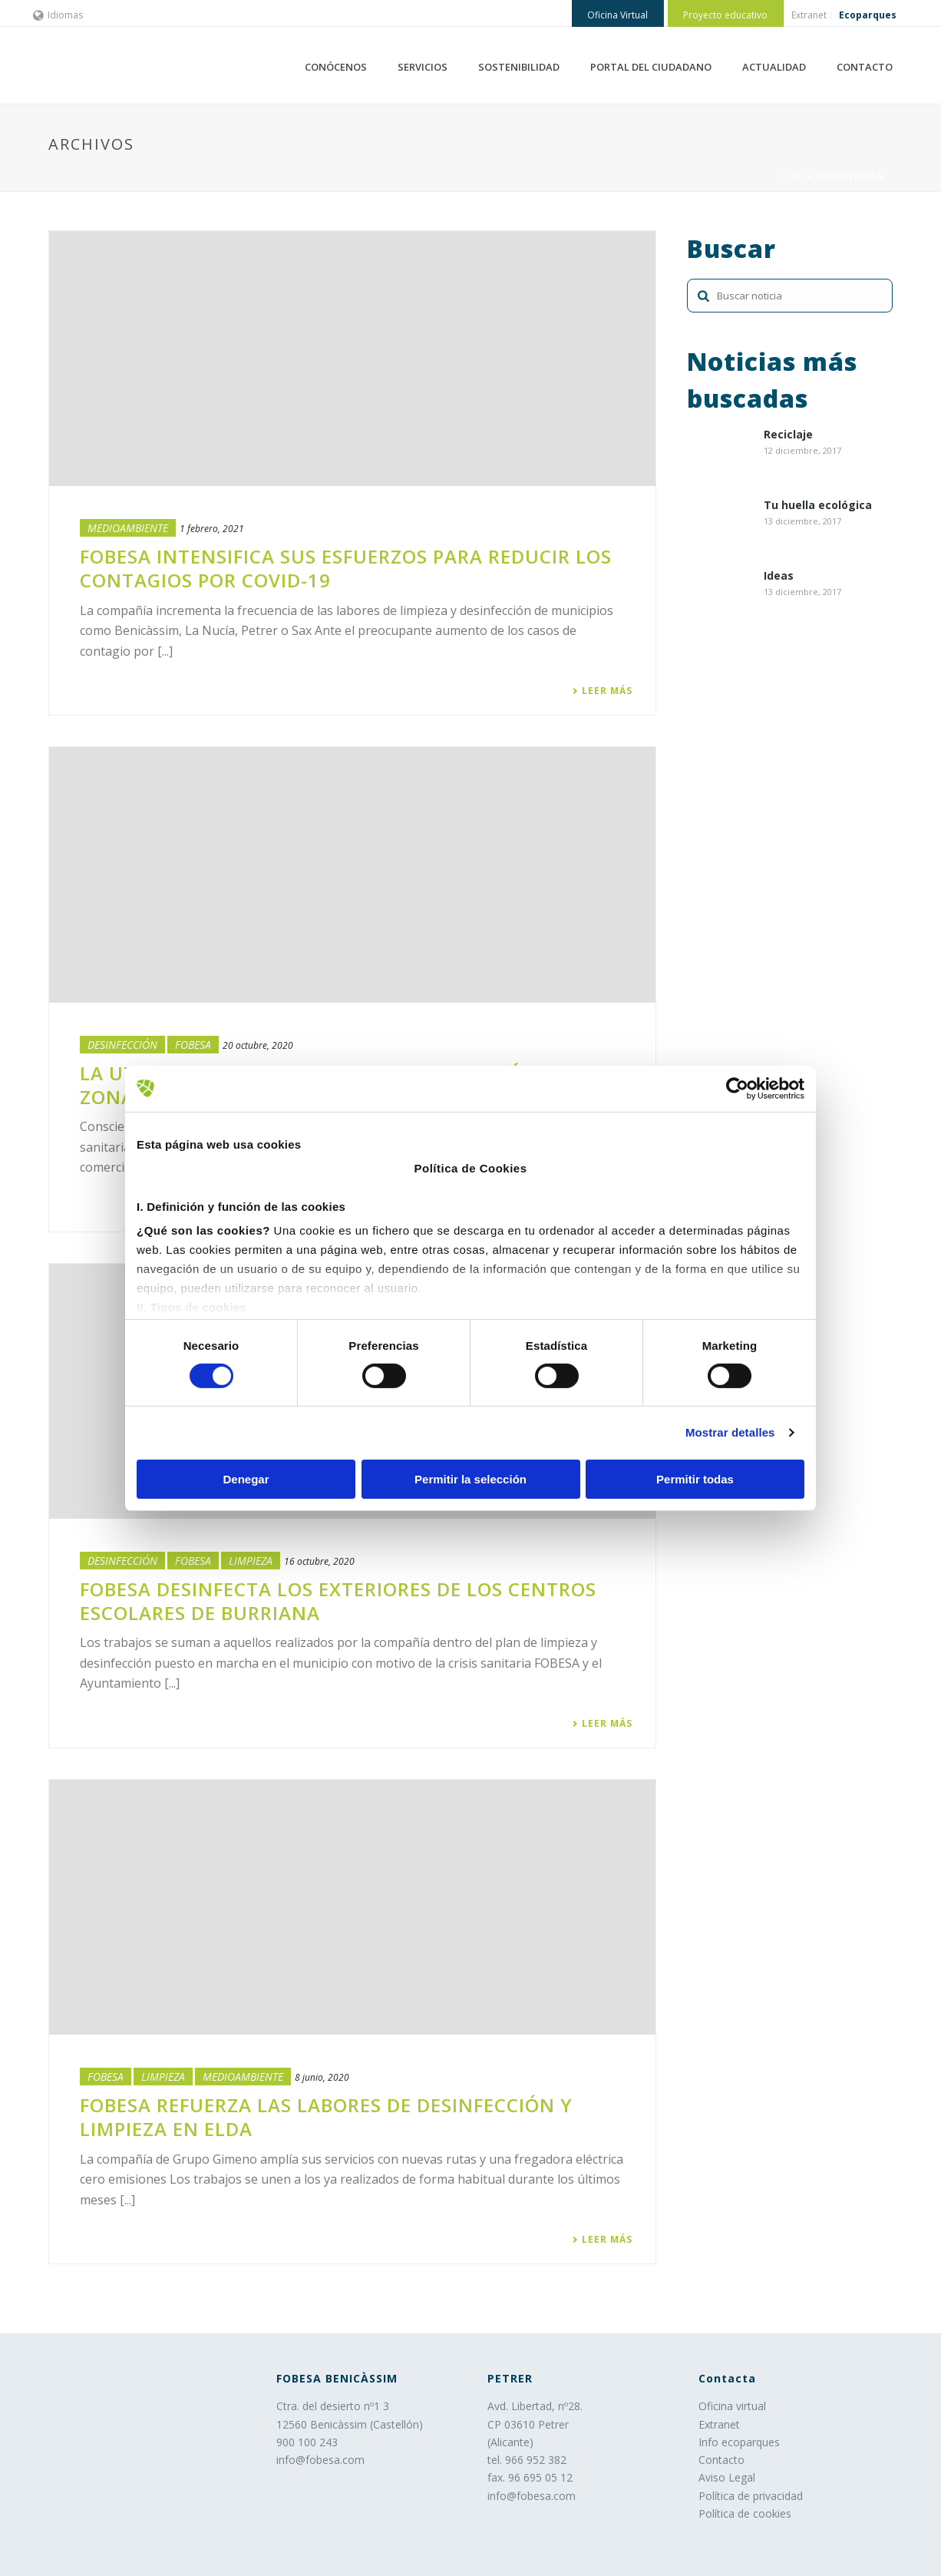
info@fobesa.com (320, 2459)
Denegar (246, 1479)
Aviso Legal (726, 2477)
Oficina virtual (732, 2406)
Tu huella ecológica (818, 505)
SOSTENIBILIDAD (519, 67)
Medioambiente (127, 528)
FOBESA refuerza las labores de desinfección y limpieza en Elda (326, 2116)
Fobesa (193, 1044)
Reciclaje (788, 434)
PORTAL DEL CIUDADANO (651, 67)
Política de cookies (744, 2513)
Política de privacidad (750, 2495)
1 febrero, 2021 (212, 528)
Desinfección (122, 1044)
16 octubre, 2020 (319, 1561)
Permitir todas (695, 1479)
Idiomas (58, 14)
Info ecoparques (739, 2442)
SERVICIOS (422, 67)
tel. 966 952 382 (526, 2459)
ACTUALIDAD (774, 67)
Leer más (602, 691)
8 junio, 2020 (322, 2077)
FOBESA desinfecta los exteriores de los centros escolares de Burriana (338, 1600)
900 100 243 (307, 2442)
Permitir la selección (470, 1479)
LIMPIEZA (250, 1560)
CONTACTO (865, 67)
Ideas (779, 576)
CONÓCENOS (336, 67)
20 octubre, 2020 (258, 1045)
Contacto (721, 2459)
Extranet (719, 2424)
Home (790, 176)
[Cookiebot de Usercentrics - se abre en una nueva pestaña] (737, 1088)
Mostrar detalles (730, 1432)
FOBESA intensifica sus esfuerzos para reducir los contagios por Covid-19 (346, 568)
